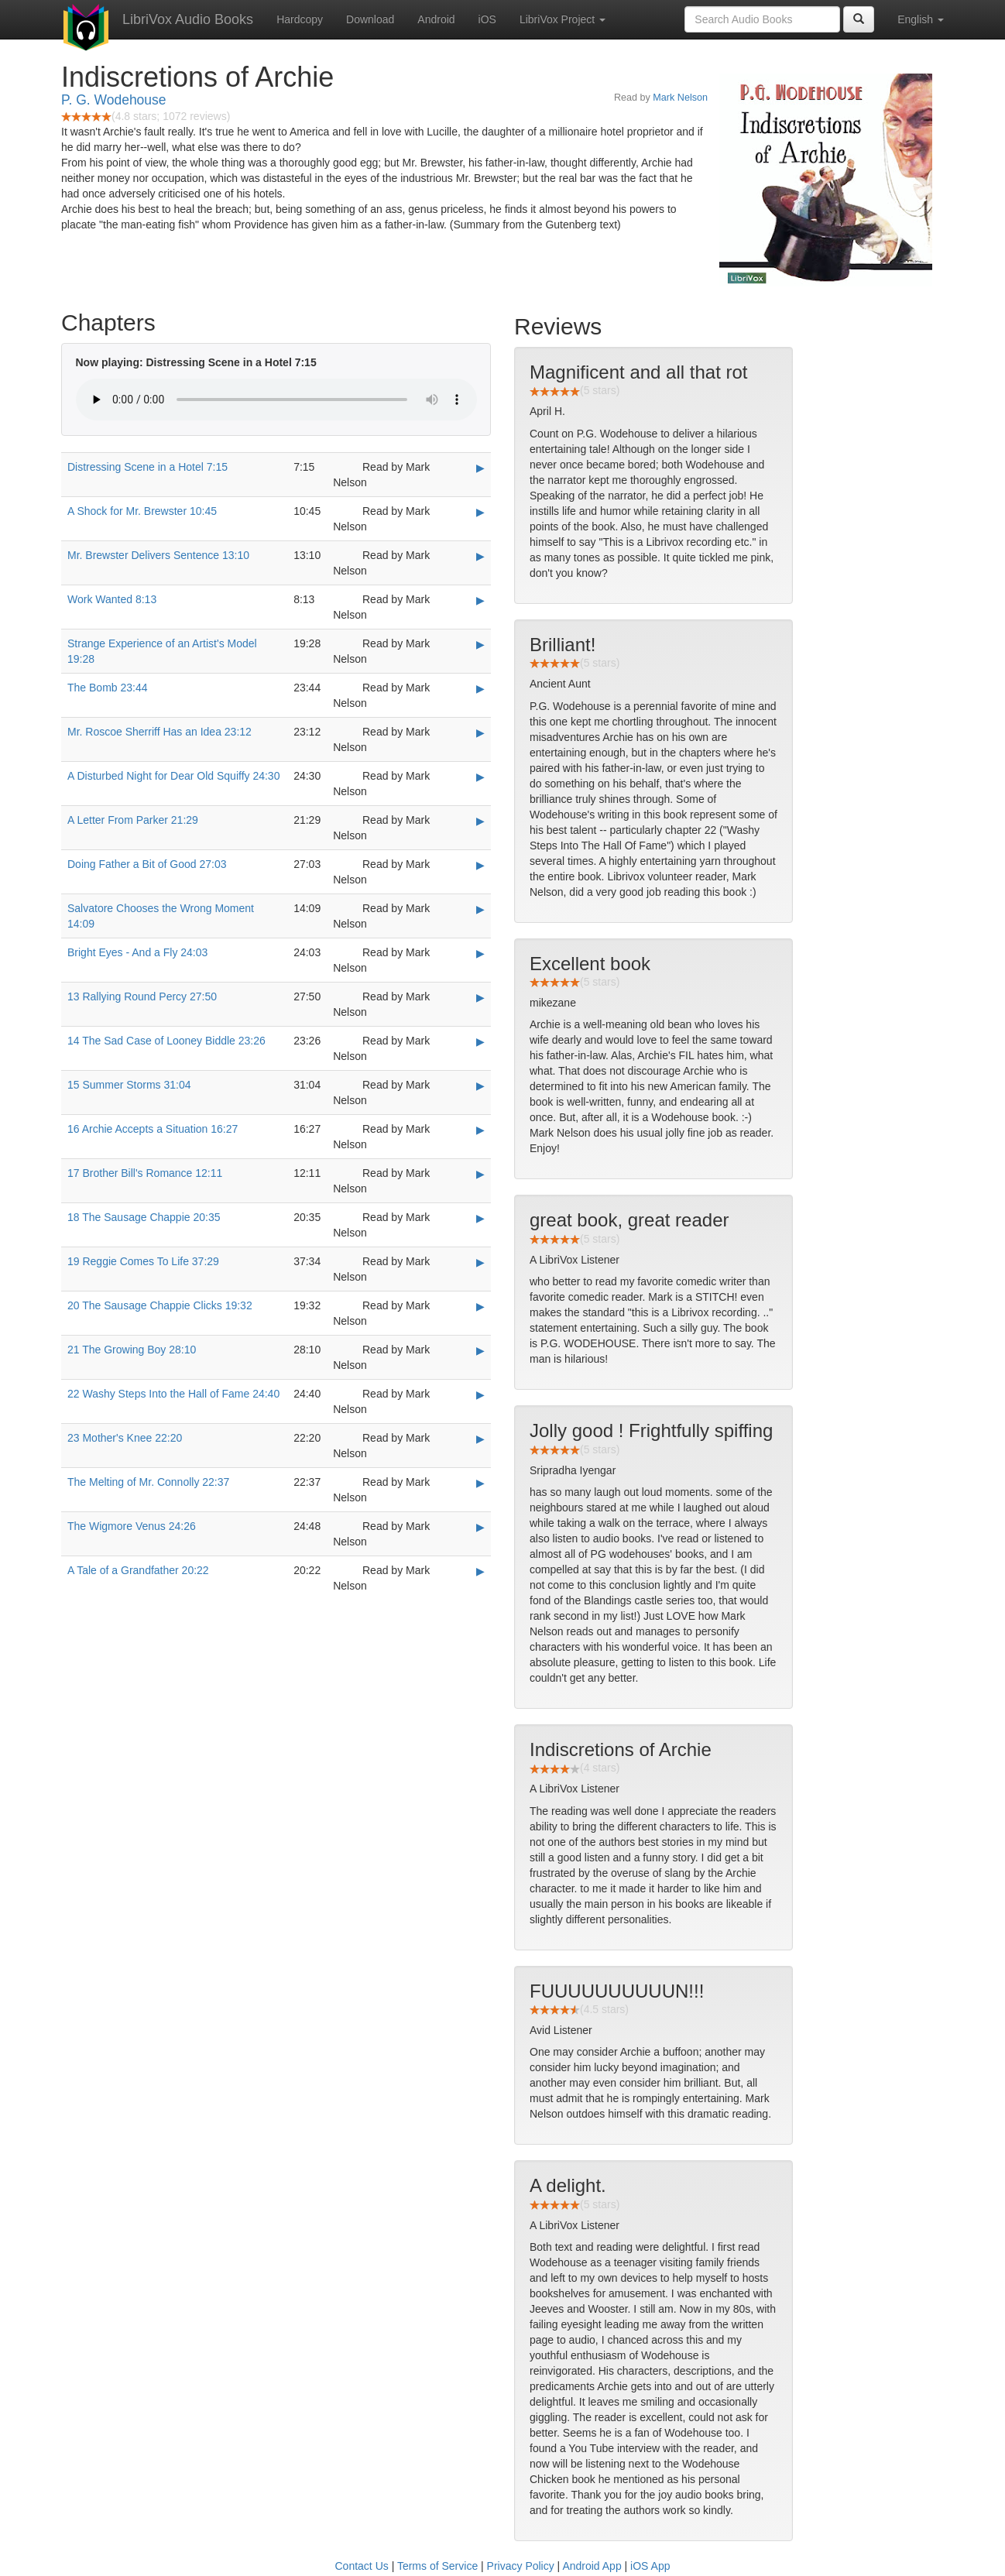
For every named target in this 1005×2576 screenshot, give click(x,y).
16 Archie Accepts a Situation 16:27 (152, 1129)
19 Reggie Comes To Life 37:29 (143, 1261)
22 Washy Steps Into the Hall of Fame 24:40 (173, 1393)
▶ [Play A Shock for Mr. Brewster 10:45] (480, 511)
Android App (591, 2566)
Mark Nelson (680, 97)
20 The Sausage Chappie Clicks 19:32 (159, 1305)
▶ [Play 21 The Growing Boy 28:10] (480, 1350)
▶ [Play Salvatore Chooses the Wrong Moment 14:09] (480, 909)
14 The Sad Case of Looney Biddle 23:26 (166, 1040)
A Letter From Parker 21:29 (132, 820)
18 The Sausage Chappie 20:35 (143, 1217)
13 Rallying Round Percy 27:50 (142, 996)
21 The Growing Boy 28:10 (131, 1349)
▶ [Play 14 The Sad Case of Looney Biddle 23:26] (480, 1041)
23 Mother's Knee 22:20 (124, 1438)
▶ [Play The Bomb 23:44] (480, 688)
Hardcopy (299, 19)
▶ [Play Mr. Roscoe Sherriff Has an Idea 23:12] (480, 732)
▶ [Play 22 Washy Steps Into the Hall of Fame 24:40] (480, 1394)
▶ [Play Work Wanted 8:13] (480, 600)
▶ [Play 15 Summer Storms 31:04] (480, 1085)
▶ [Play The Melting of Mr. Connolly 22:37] (480, 1482)
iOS (487, 19)
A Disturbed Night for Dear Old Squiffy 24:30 (173, 776)
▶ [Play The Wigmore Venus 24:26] (480, 1526)
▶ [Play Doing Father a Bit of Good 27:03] (480, 864)
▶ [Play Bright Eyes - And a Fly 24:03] (480, 953)
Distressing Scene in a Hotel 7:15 (147, 467)
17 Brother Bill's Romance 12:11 (144, 1173)
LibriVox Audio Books (187, 19)
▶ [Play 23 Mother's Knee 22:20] (480, 1438)
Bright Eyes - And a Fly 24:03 (137, 952)
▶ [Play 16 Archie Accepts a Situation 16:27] (480, 1129)
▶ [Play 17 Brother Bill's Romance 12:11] (480, 1173)
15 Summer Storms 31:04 (129, 1085)
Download (370, 19)
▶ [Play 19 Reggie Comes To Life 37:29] (480, 1262)
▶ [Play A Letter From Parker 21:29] (480, 820)
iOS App (650, 2566)
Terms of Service (437, 2566)
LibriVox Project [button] (562, 19)
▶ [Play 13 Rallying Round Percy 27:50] (480, 997)
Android (435, 19)
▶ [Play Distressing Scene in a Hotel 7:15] (480, 467)
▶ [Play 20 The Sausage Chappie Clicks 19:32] (480, 1306)
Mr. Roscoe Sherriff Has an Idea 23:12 (159, 731)
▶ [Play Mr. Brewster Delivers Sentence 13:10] (480, 556)
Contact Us (362, 2566)
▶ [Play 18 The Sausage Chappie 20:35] (480, 1218)
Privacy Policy (520, 2566)
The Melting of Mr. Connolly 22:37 (148, 1482)
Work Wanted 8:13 (111, 599)
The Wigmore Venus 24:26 (131, 1526)
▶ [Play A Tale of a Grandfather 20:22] (480, 1571)
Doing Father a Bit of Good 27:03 (146, 864)
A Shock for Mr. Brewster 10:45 (142, 511)
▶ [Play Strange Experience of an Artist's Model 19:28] (480, 644)
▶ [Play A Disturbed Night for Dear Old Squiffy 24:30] (480, 776)
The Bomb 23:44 (107, 687)
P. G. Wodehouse (113, 100)
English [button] (920, 19)
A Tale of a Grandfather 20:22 (138, 1570)
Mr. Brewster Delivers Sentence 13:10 (158, 555)
